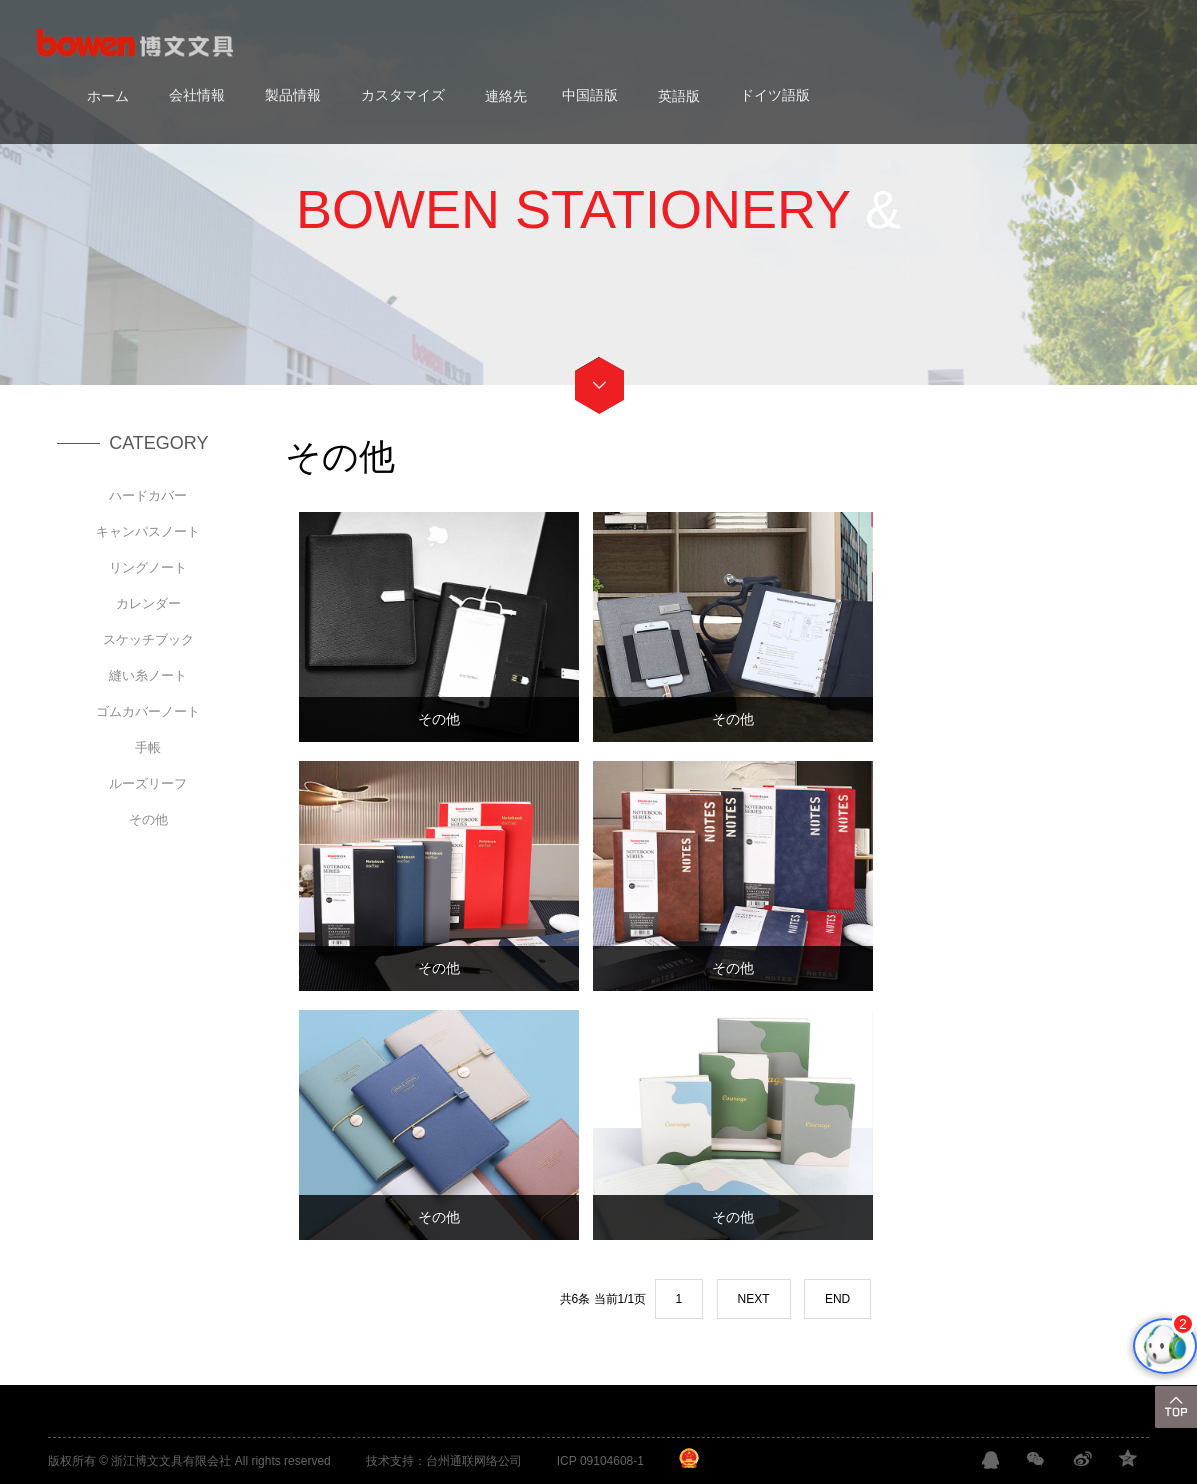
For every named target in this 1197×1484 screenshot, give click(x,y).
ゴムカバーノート (148, 711)
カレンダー (148, 603)
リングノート (148, 567)
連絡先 (506, 95)
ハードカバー (148, 495)
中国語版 (590, 95)
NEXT (754, 1299)
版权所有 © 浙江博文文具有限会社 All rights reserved (189, 1461)
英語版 (679, 95)
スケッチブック (148, 639)
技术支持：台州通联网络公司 (444, 1461)
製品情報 (293, 95)
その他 (148, 819)
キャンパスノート (148, 531)
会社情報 (197, 95)
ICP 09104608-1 (600, 1461)
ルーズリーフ (148, 783)
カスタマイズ (403, 95)
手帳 (148, 747)
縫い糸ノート (148, 675)
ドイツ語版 (775, 95)
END (837, 1299)
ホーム (108, 95)
